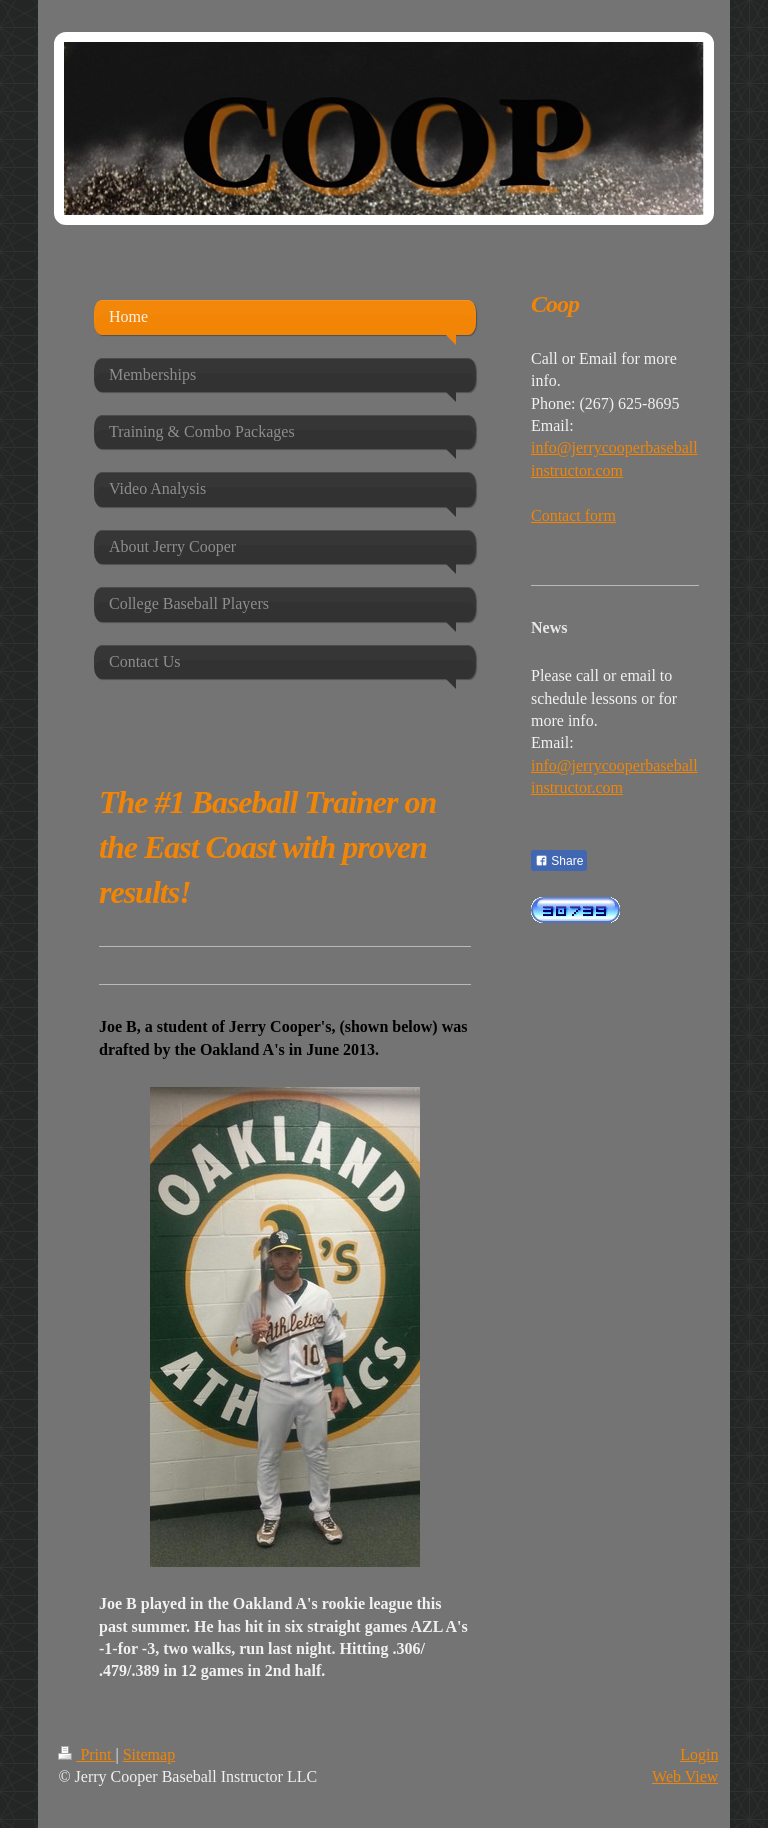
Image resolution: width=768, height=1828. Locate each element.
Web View (685, 1776)
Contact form (573, 515)
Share (559, 861)
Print (86, 1754)
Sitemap (149, 1754)
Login (699, 1754)
